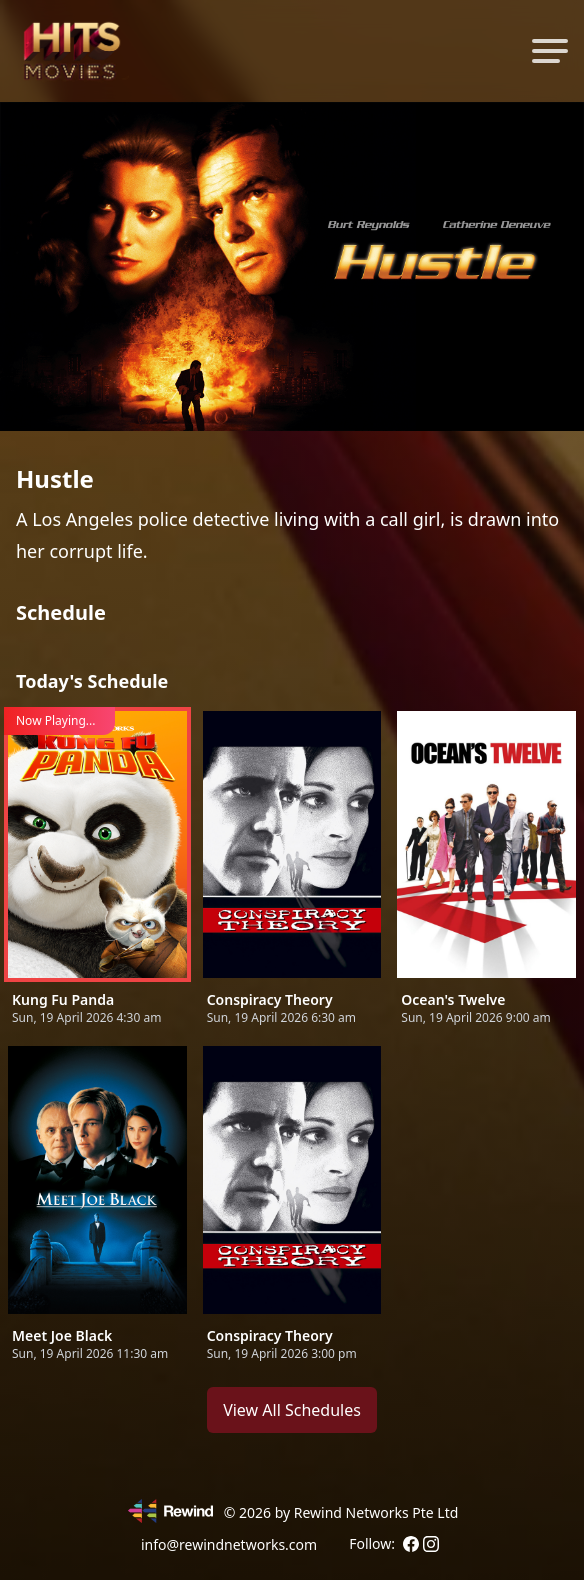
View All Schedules (292, 1410)
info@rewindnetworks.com (229, 1544)
